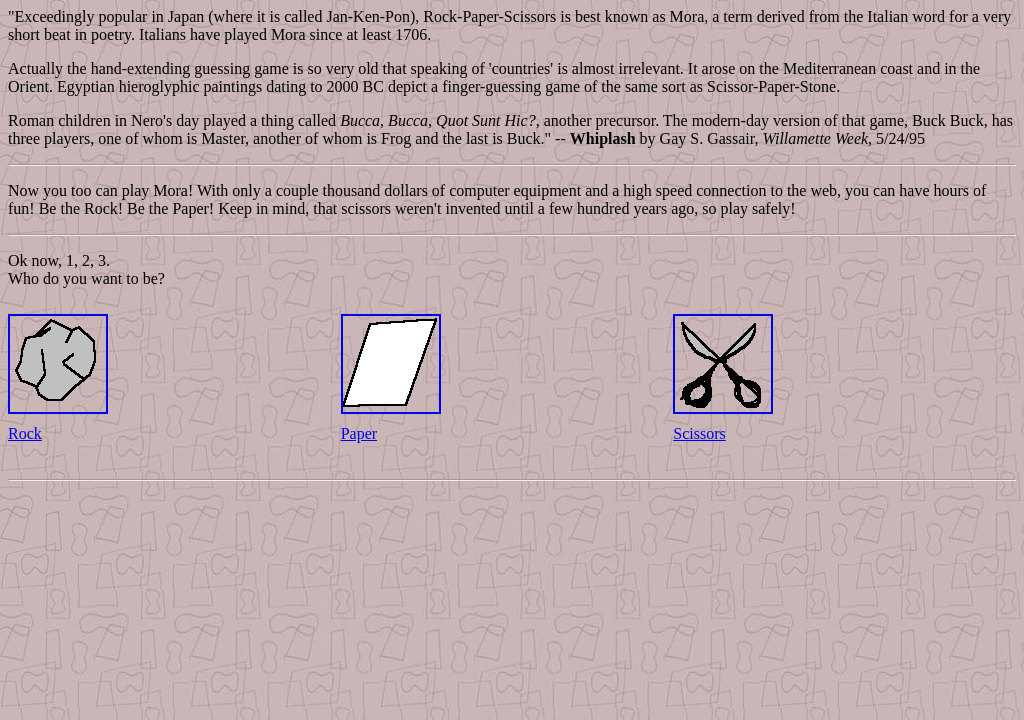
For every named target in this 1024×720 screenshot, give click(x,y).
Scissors (699, 433)
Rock (25, 433)
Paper (359, 433)
